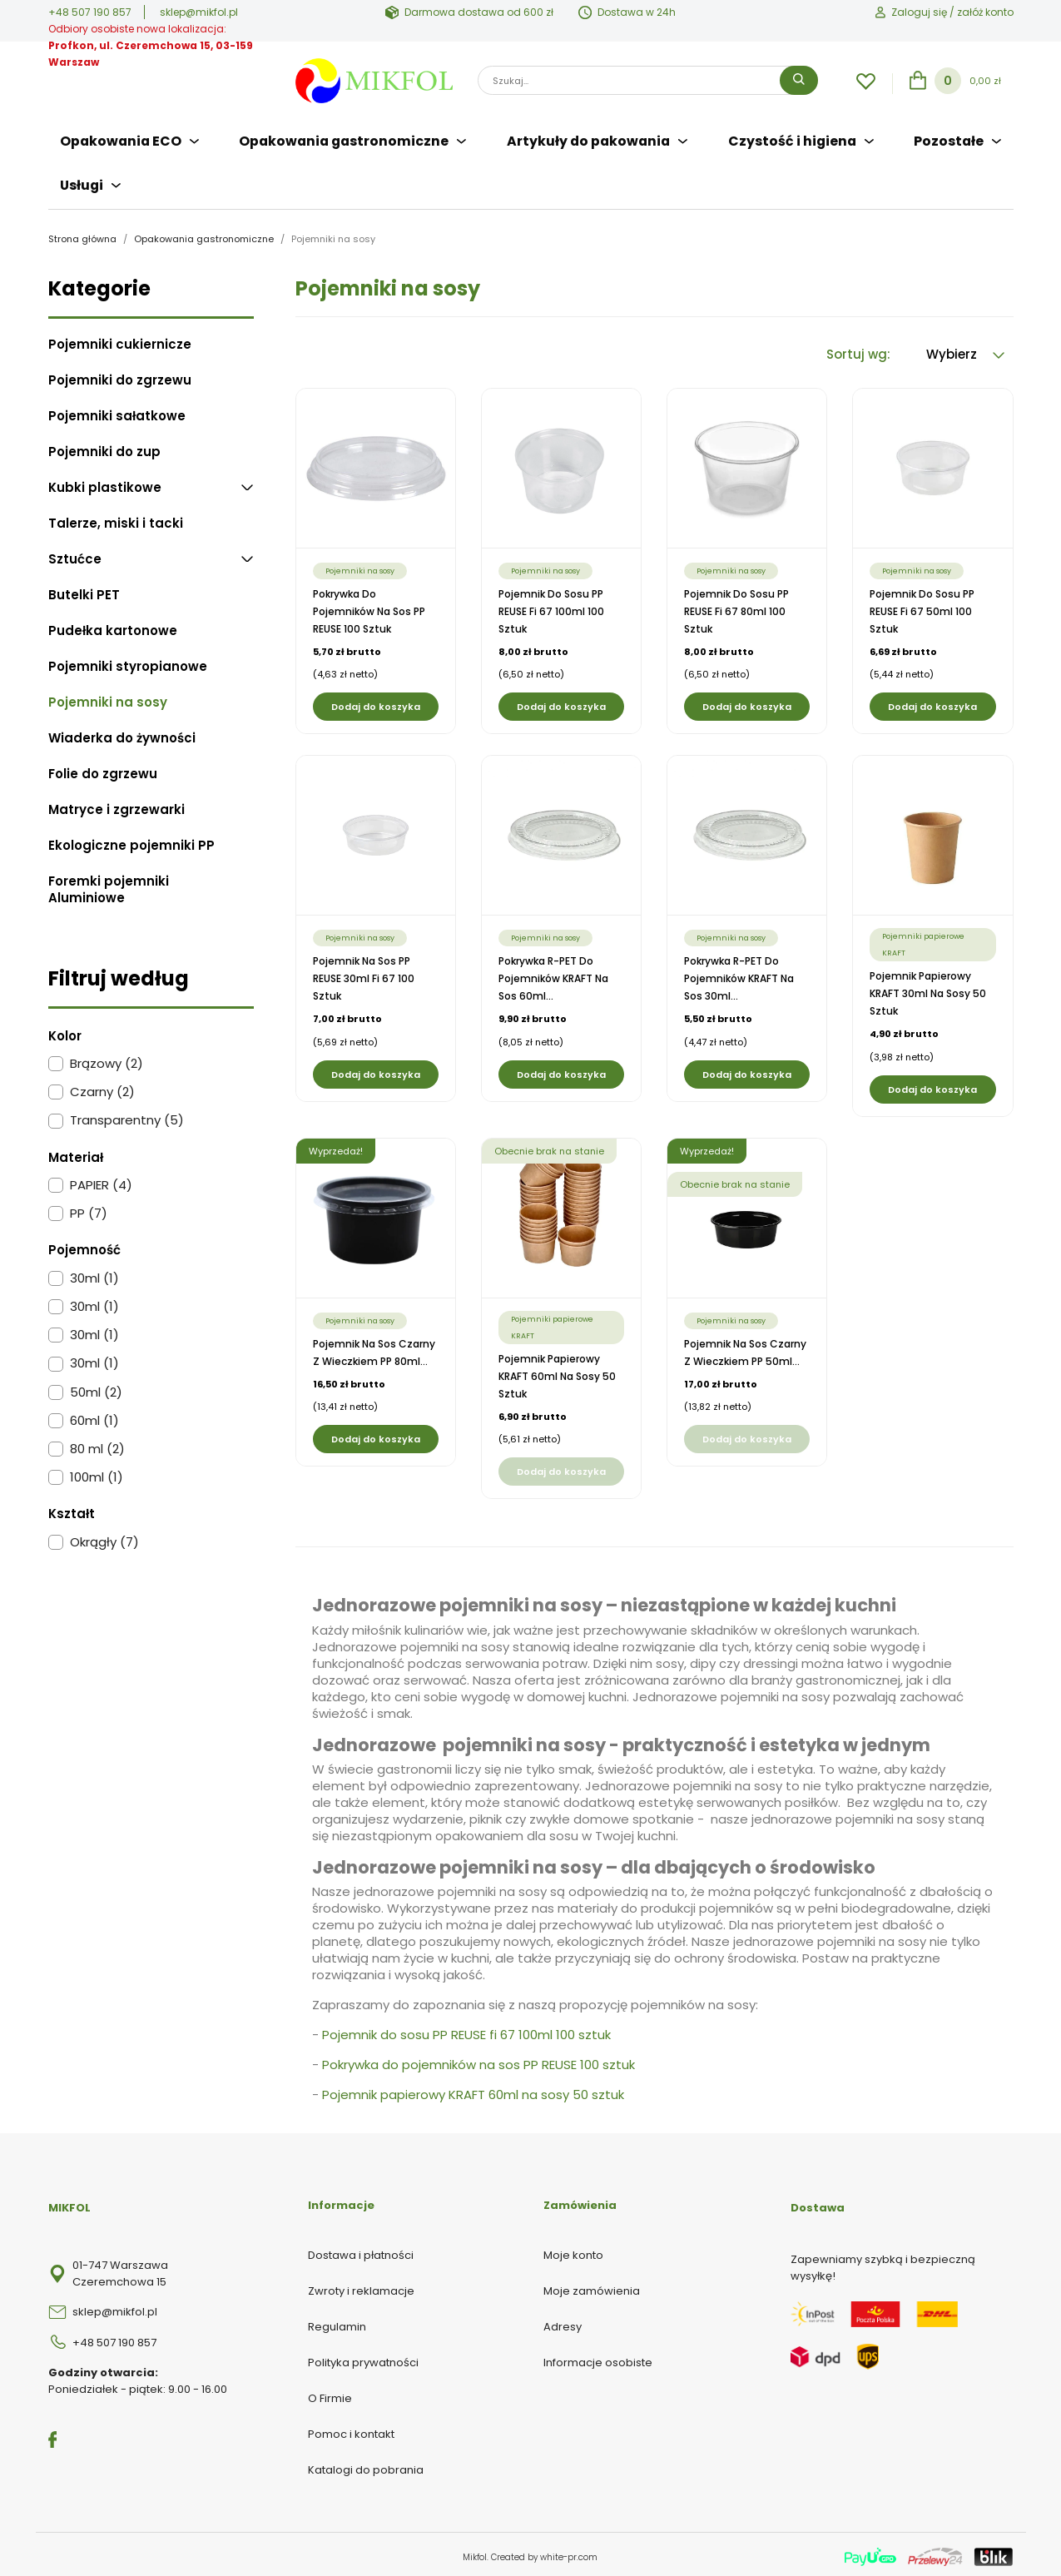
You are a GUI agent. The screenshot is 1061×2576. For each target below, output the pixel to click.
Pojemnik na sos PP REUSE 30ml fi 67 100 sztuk (363, 973)
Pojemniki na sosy (107, 697)
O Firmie (330, 2393)
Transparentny (127, 1115)
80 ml (97, 1444)
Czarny (102, 1087)
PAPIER (101, 1180)
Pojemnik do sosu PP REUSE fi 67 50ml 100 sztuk (922, 606)
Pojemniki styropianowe (127, 661)
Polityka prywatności (363, 2357)
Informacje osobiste (597, 2357)
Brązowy (106, 1058)
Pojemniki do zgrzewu (119, 375)
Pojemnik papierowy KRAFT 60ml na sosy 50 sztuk (557, 1371)
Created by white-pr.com (544, 2552)
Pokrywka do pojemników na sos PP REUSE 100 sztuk (369, 606)
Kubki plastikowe (104, 482)
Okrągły (104, 1537)
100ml (96, 1472)
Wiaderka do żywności (122, 733)
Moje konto (573, 2250)
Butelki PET (84, 590)
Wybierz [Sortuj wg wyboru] (965, 349)
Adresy (562, 2322)
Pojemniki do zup (104, 447)
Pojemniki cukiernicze (119, 339)
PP (88, 1208)
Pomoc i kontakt (351, 2429)
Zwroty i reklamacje (361, 2286)
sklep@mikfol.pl (199, 12)
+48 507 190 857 (89, 12)
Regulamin (337, 2322)
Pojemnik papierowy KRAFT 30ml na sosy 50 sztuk (928, 988)
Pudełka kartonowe (112, 626)
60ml (94, 1415)
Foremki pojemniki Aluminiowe (108, 884)
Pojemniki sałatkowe (117, 411)
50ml (96, 1386)
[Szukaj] (648, 80)
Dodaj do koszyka (375, 701)
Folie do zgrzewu (102, 769)
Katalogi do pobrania (366, 2465)
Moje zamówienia (591, 2286)
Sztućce (75, 554)
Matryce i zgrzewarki (116, 805)
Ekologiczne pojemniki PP (131, 840)
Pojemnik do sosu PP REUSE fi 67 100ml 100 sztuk (551, 606)
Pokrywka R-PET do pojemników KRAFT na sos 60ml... (553, 973)
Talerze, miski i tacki (115, 518)
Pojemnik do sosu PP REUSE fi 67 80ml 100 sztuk (736, 606)
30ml (94, 1273)
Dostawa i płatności (361, 2250)
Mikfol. (477, 2552)
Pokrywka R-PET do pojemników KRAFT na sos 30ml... (739, 973)
